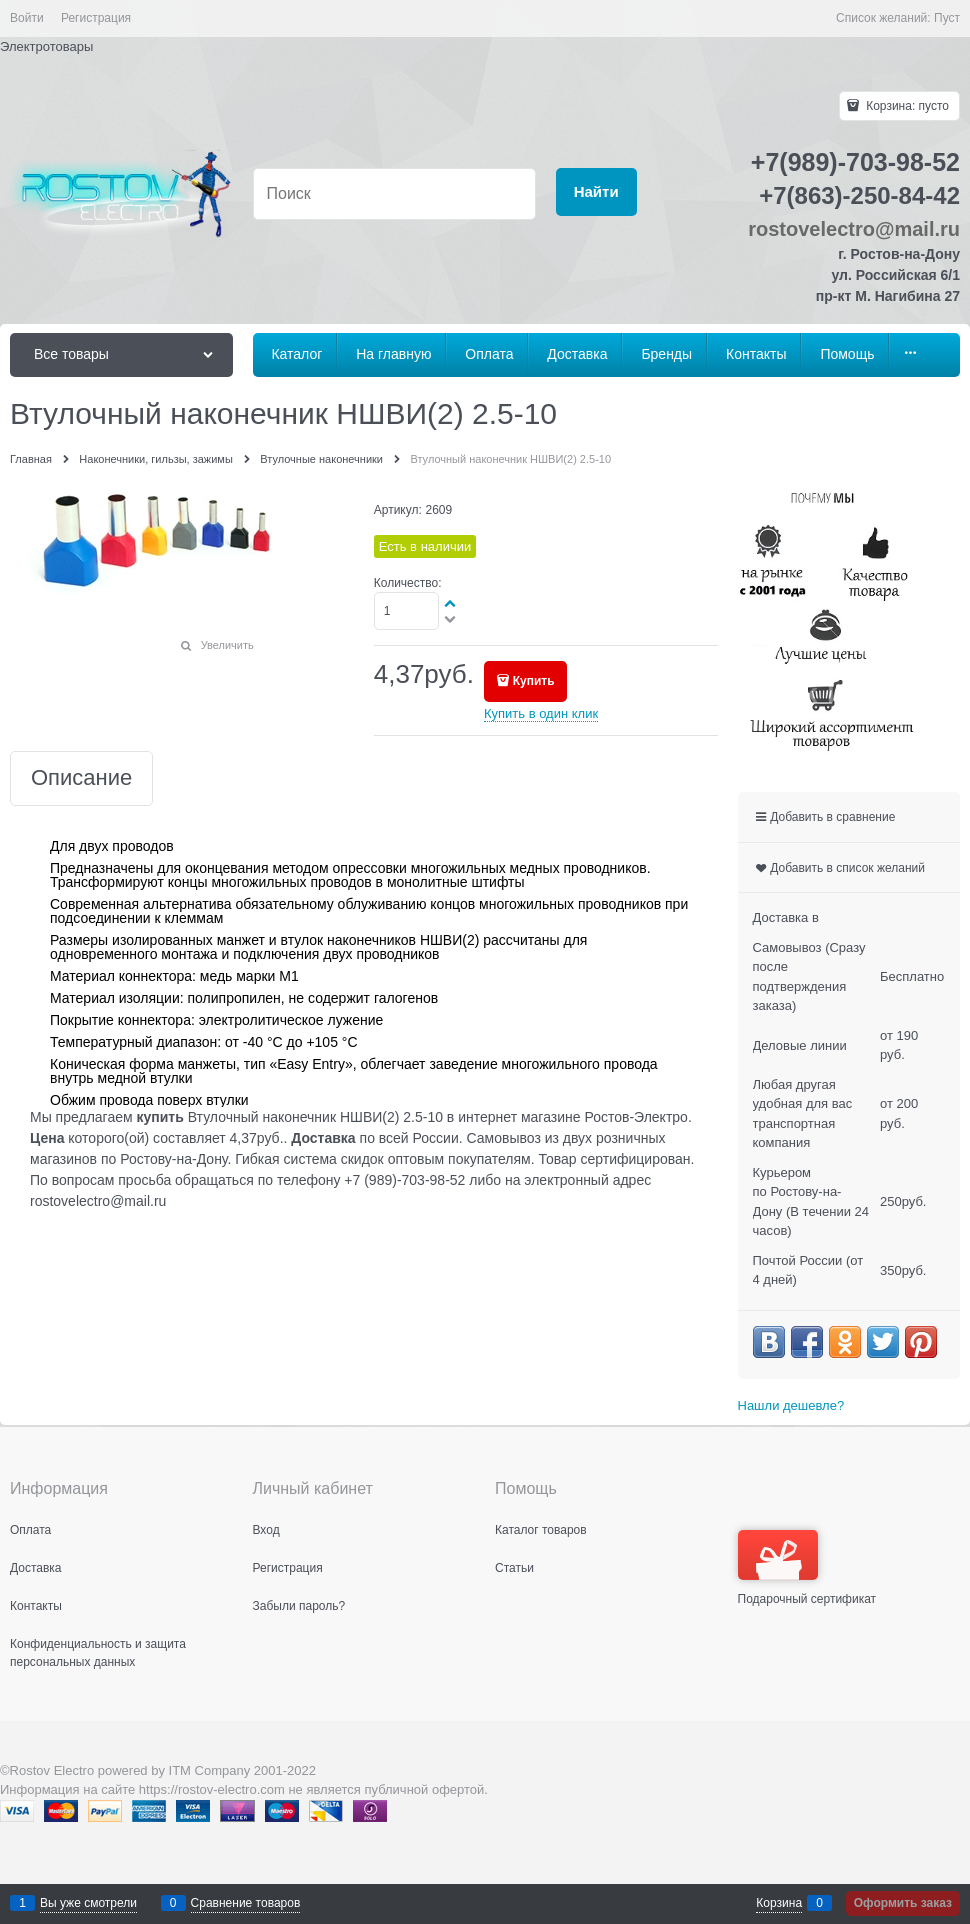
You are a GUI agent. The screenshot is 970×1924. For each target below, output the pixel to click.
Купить (534, 681)
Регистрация (96, 18)
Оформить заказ (903, 1903)
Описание (81, 778)
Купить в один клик (541, 713)
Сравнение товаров (246, 1903)
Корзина (779, 1903)
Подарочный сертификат (807, 1568)
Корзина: (906, 106)
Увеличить (227, 645)
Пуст (947, 18)
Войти (27, 18)
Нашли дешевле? (791, 1405)
